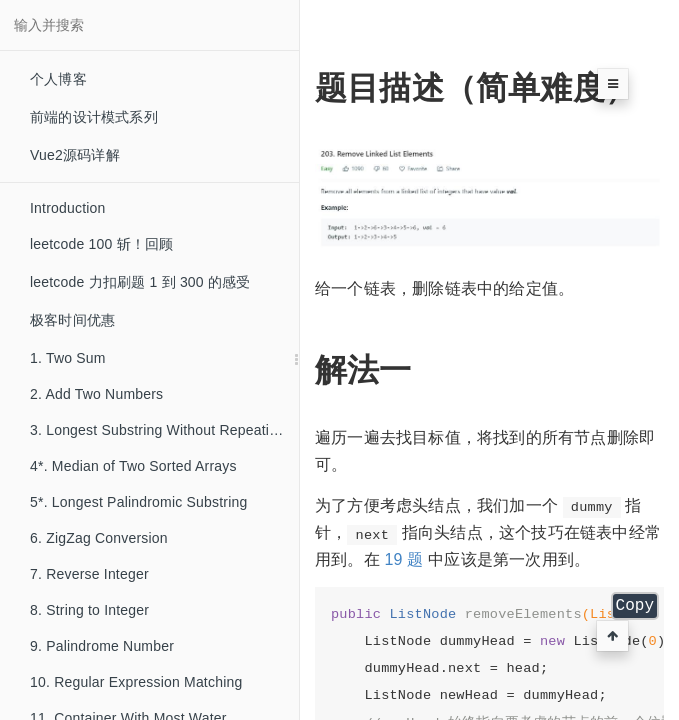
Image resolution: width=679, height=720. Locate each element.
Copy (635, 606)
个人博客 (58, 79)
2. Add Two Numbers (96, 394)
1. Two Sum (68, 358)
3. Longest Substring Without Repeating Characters (164, 430)
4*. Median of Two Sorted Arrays (133, 466)
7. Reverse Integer (89, 574)
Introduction (68, 208)
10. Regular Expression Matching (136, 682)
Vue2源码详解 (75, 155)
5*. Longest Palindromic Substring (139, 502)
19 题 (403, 559)
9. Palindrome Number (102, 646)
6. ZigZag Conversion (99, 538)
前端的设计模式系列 (94, 117)
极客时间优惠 (72, 320)
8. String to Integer (89, 610)
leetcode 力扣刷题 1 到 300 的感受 (140, 282)
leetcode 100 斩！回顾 (101, 244)
